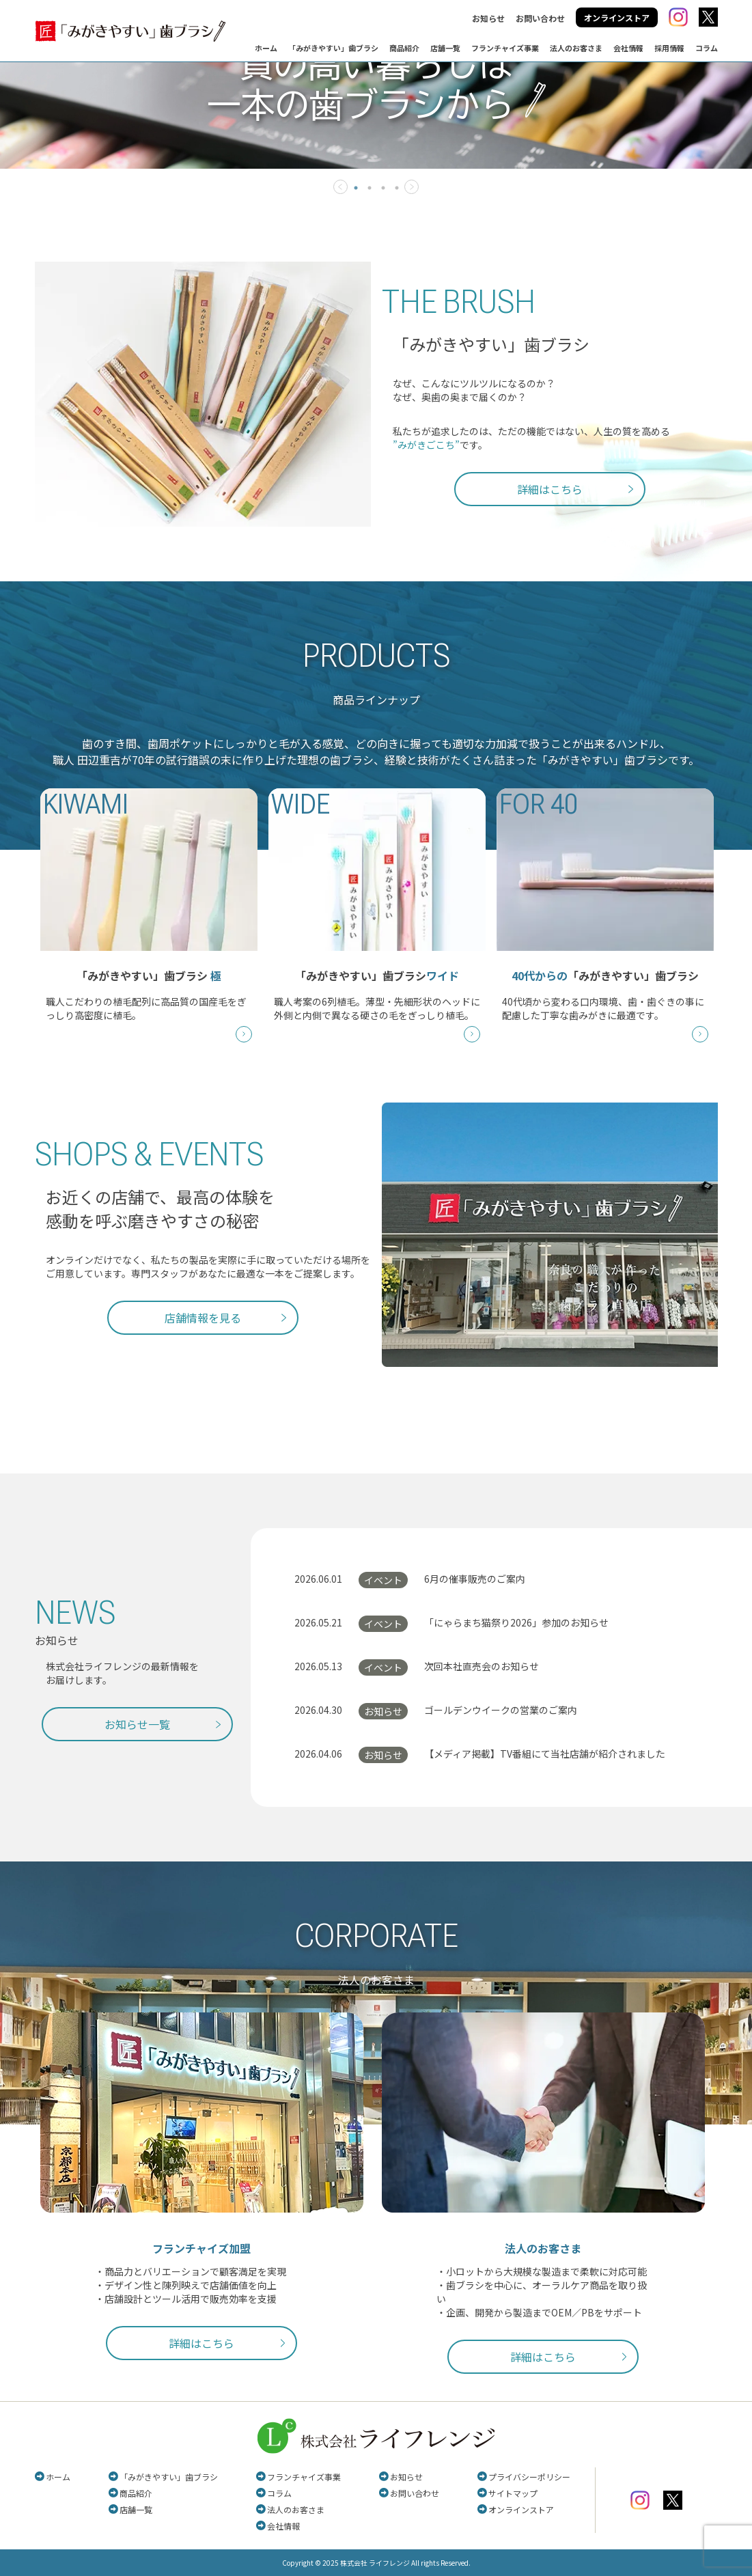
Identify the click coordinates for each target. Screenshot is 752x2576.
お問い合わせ (540, 18)
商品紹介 (404, 47)
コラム (706, 47)
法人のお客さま (576, 47)
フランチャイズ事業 (505, 47)
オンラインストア (617, 17)
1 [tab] (356, 188)
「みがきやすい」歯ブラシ (333, 47)
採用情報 (669, 47)
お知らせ (488, 18)
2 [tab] (369, 188)
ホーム (266, 47)
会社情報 (628, 47)
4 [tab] (397, 188)
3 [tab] (383, 188)
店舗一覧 (445, 47)
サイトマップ (513, 2493)
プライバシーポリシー (529, 2476)
